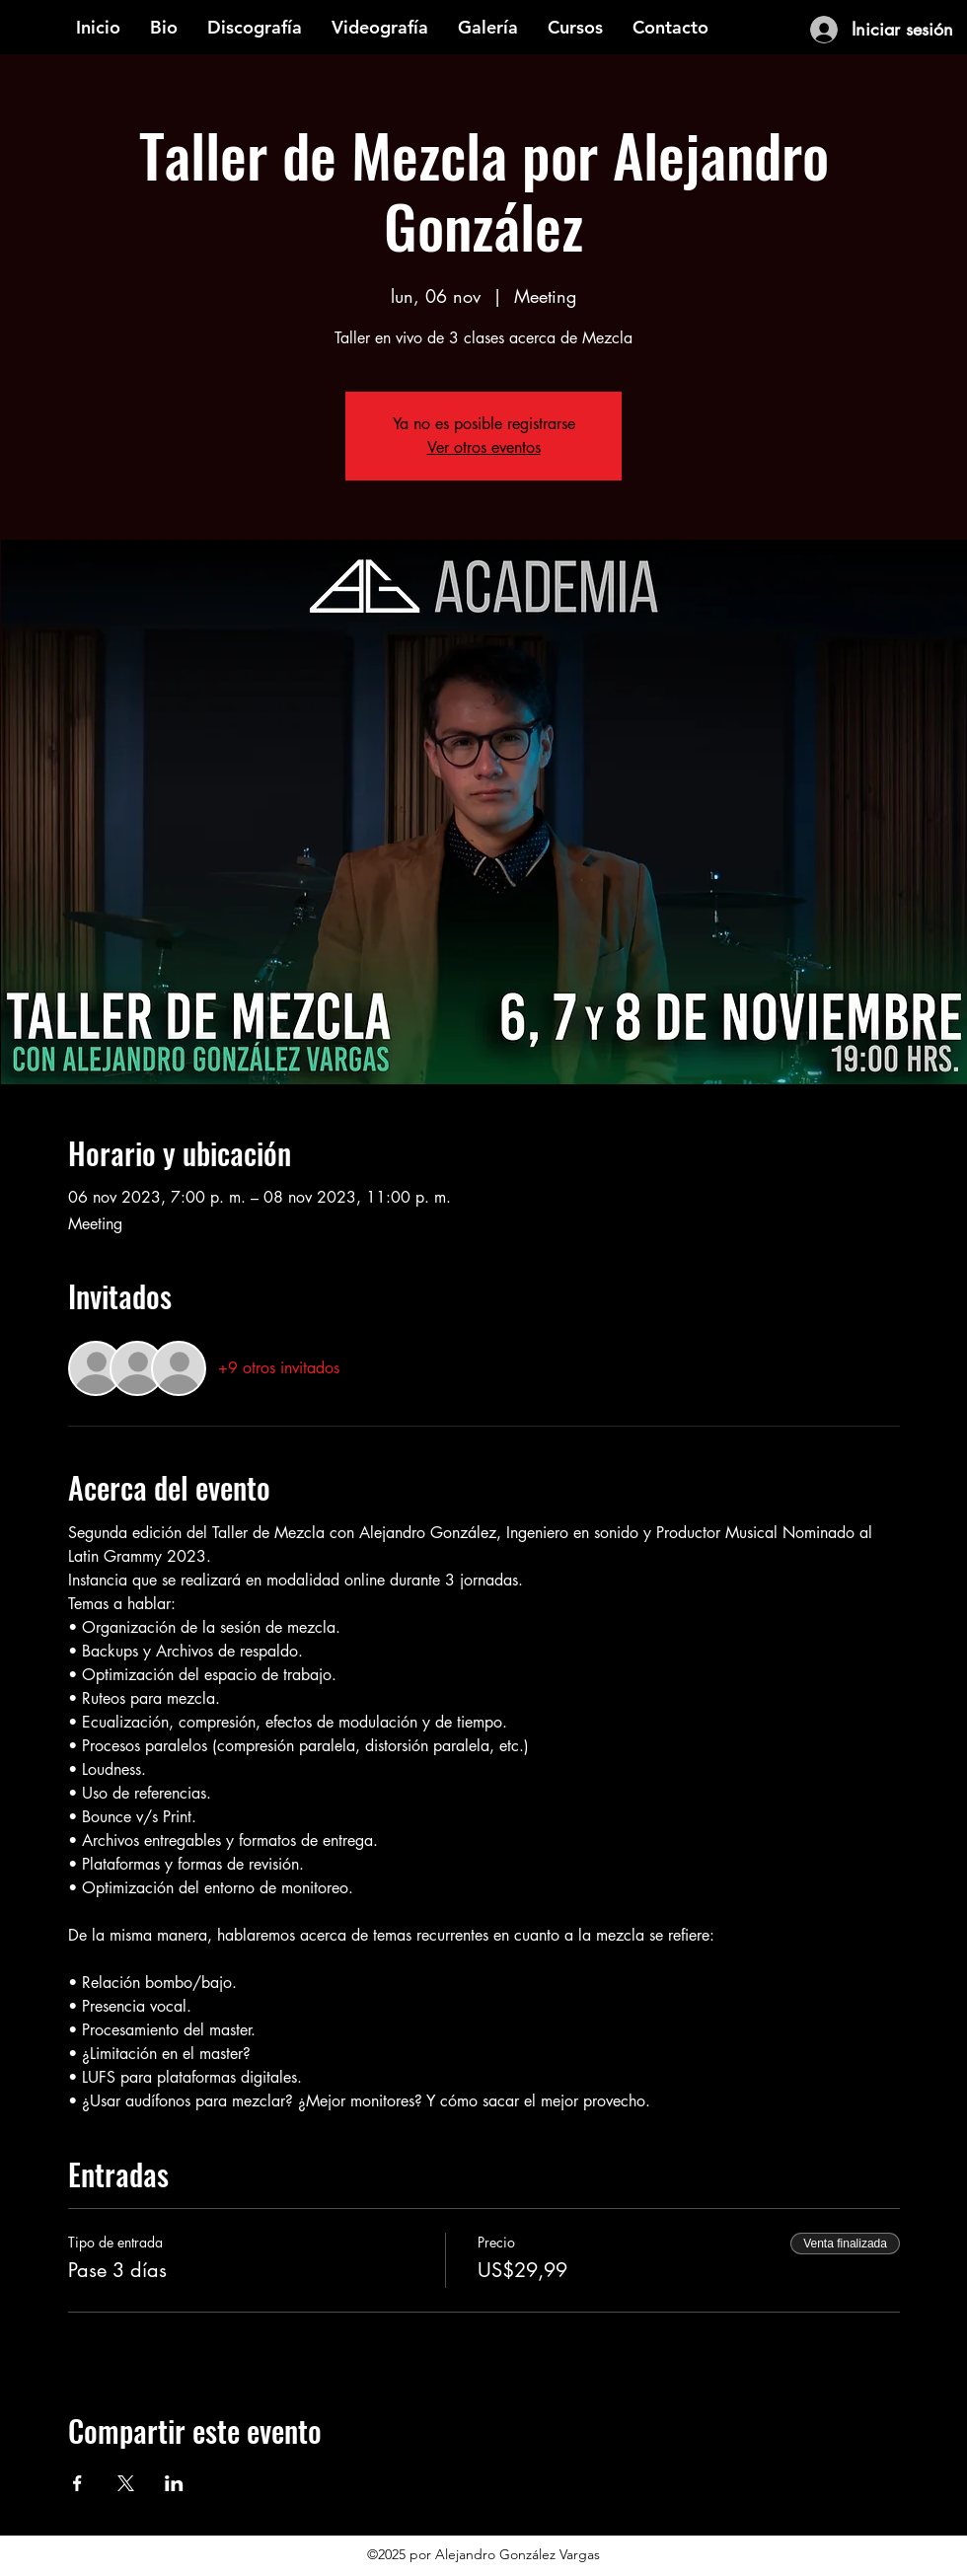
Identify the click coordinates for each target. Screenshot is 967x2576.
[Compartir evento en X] (125, 2483)
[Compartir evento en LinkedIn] (174, 2483)
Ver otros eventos (484, 447)
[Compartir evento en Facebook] (77, 2483)
